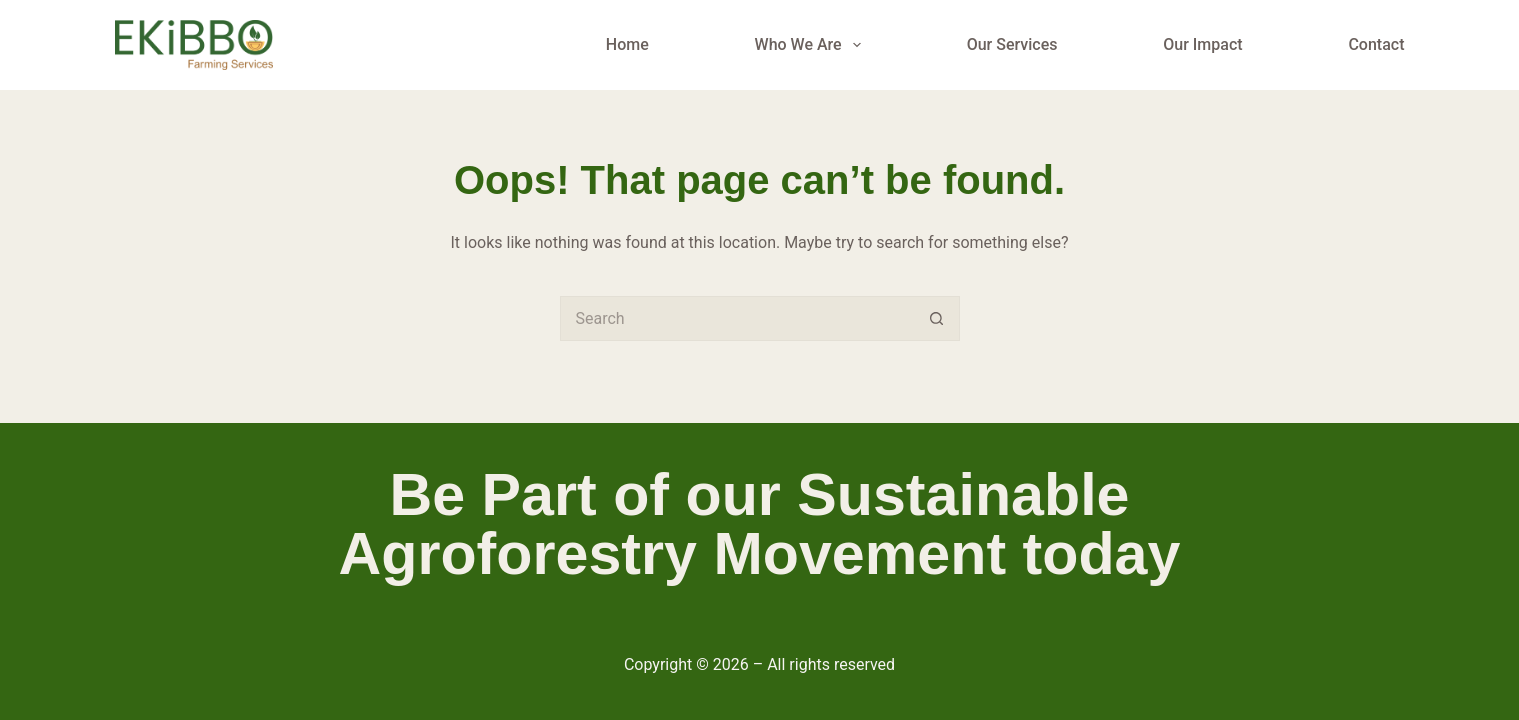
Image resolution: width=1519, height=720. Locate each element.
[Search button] (937, 318)
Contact (1376, 44)
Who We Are (812, 45)
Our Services (1012, 44)
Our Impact (1202, 44)
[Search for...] (737, 318)
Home (627, 44)
